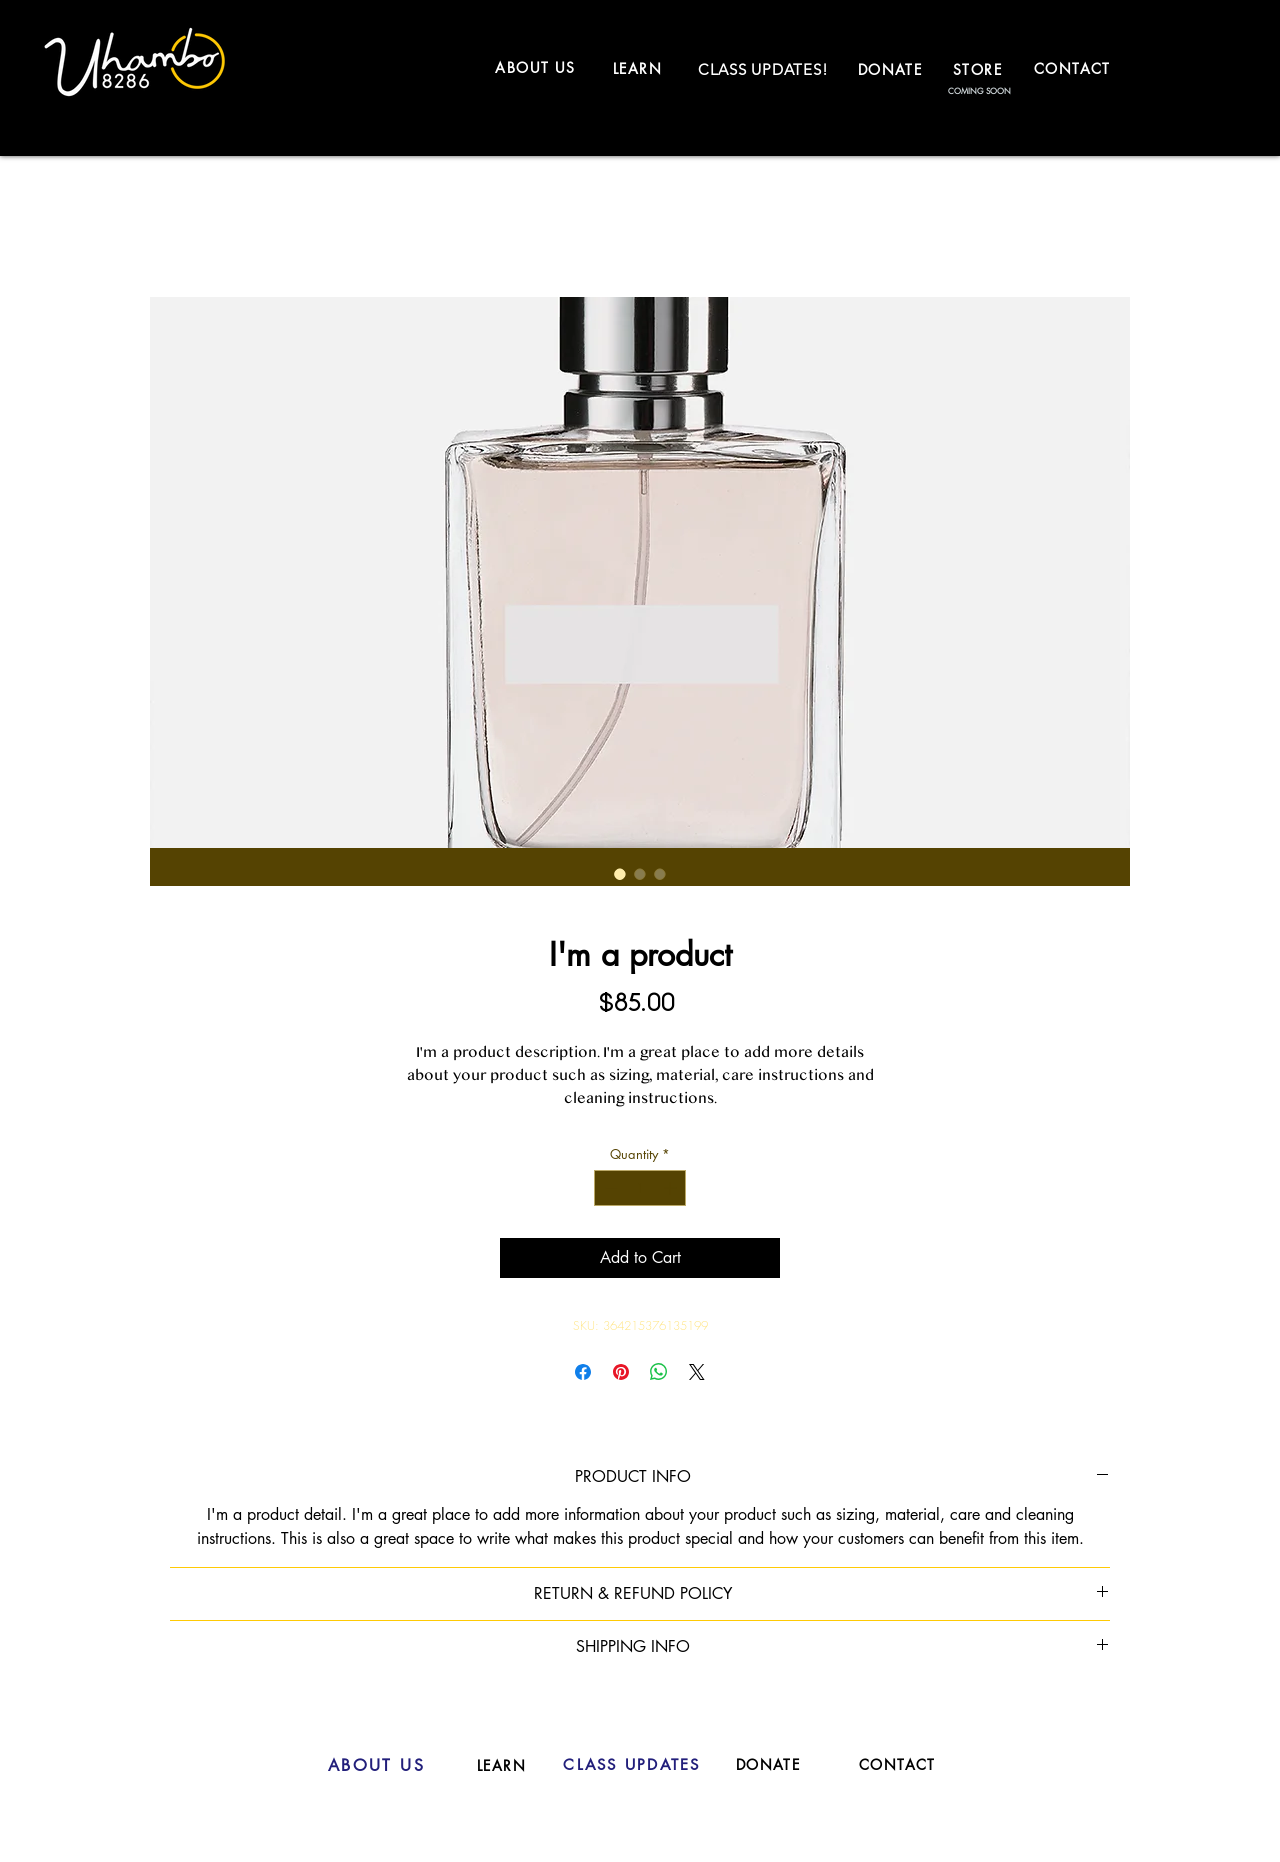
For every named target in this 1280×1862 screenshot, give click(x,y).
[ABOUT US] (537, 67)
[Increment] (672, 1188)
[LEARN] (639, 68)
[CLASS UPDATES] (632, 1765)
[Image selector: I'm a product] (620, 874)
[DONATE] (892, 69)
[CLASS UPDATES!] (763, 69)
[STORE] (979, 69)
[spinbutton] (640, 1188)
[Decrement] (609, 1188)
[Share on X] (697, 1372)
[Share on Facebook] (583, 1372)
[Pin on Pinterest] (621, 1372)
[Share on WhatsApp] (659, 1372)
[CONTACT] (1074, 68)
